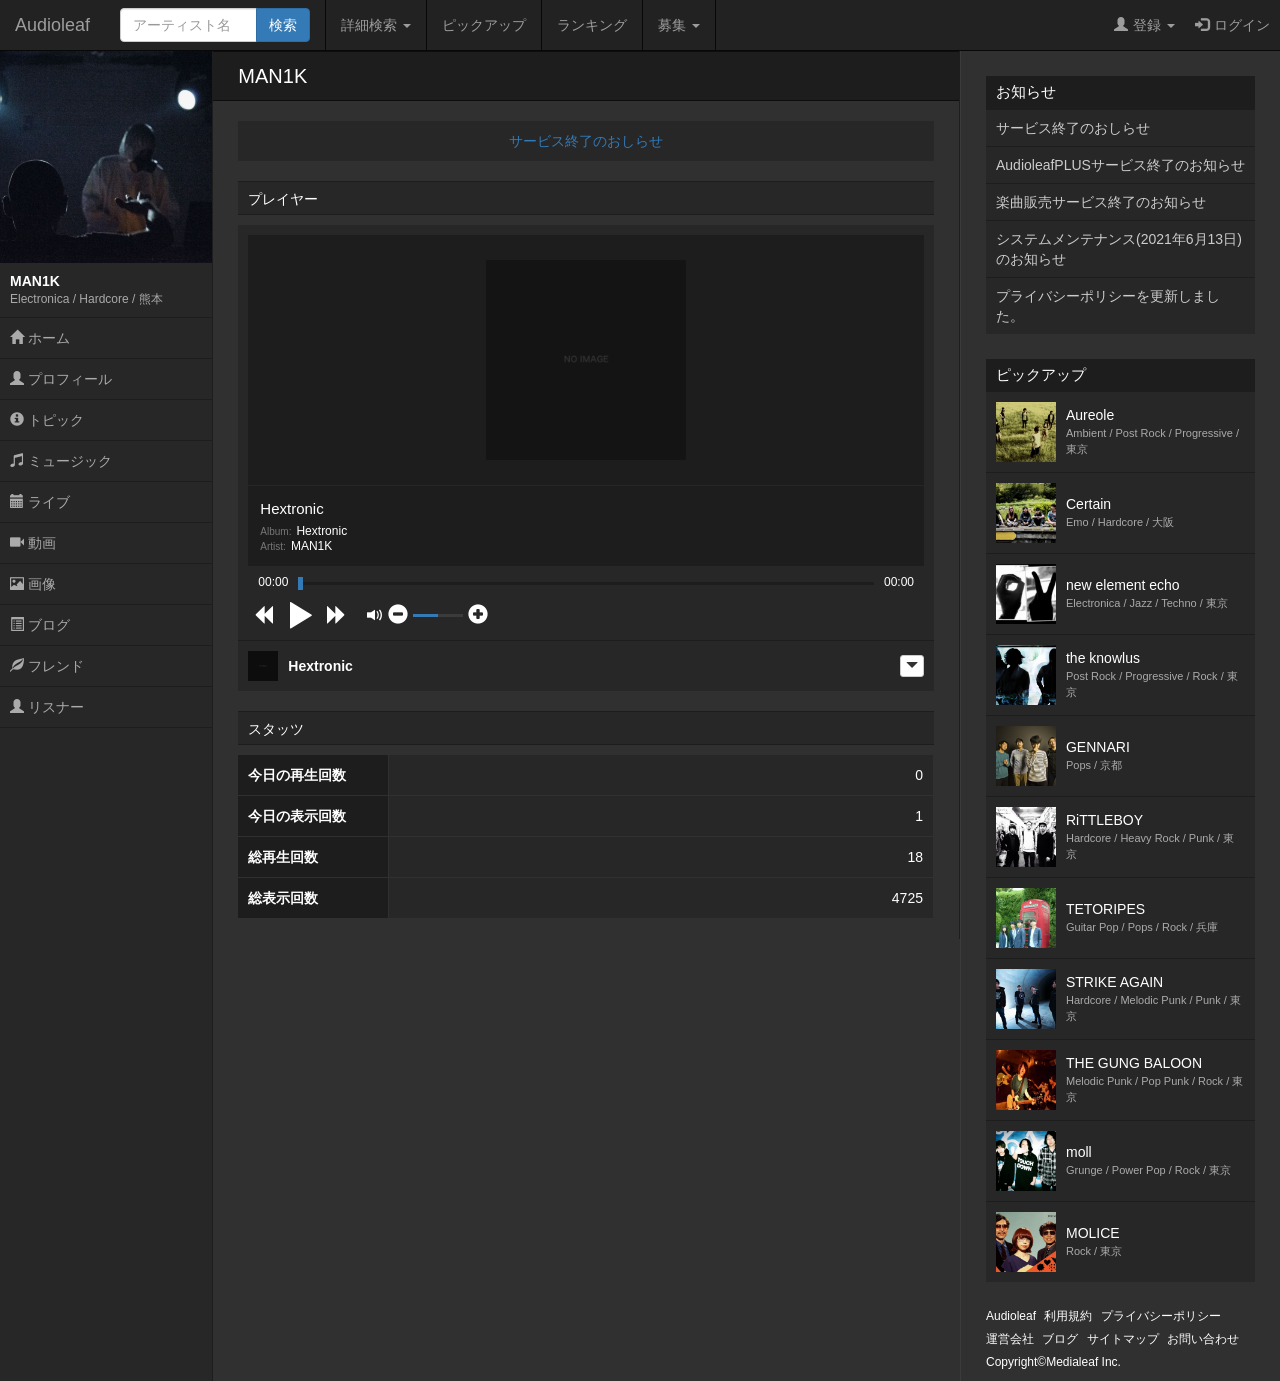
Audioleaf (52, 25)
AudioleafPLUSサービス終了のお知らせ (1120, 165)
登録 (1144, 25)
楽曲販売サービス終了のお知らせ (1101, 202)
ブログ (40, 625)
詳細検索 (376, 25)
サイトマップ (1123, 1339)
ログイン (1232, 25)
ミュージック (61, 461)
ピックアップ (484, 25)
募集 (679, 25)
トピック (47, 420)
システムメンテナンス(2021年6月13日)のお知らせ (1119, 249)
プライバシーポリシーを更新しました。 (1108, 306)
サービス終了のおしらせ (586, 141)
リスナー (47, 707)
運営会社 (1010, 1339)
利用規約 (1068, 1316)
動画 (33, 543)
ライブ (40, 502)
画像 (33, 584)
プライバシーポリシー (1161, 1316)
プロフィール (61, 379)
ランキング (592, 25)
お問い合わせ (1203, 1339)
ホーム (40, 338)
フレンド (47, 666)
